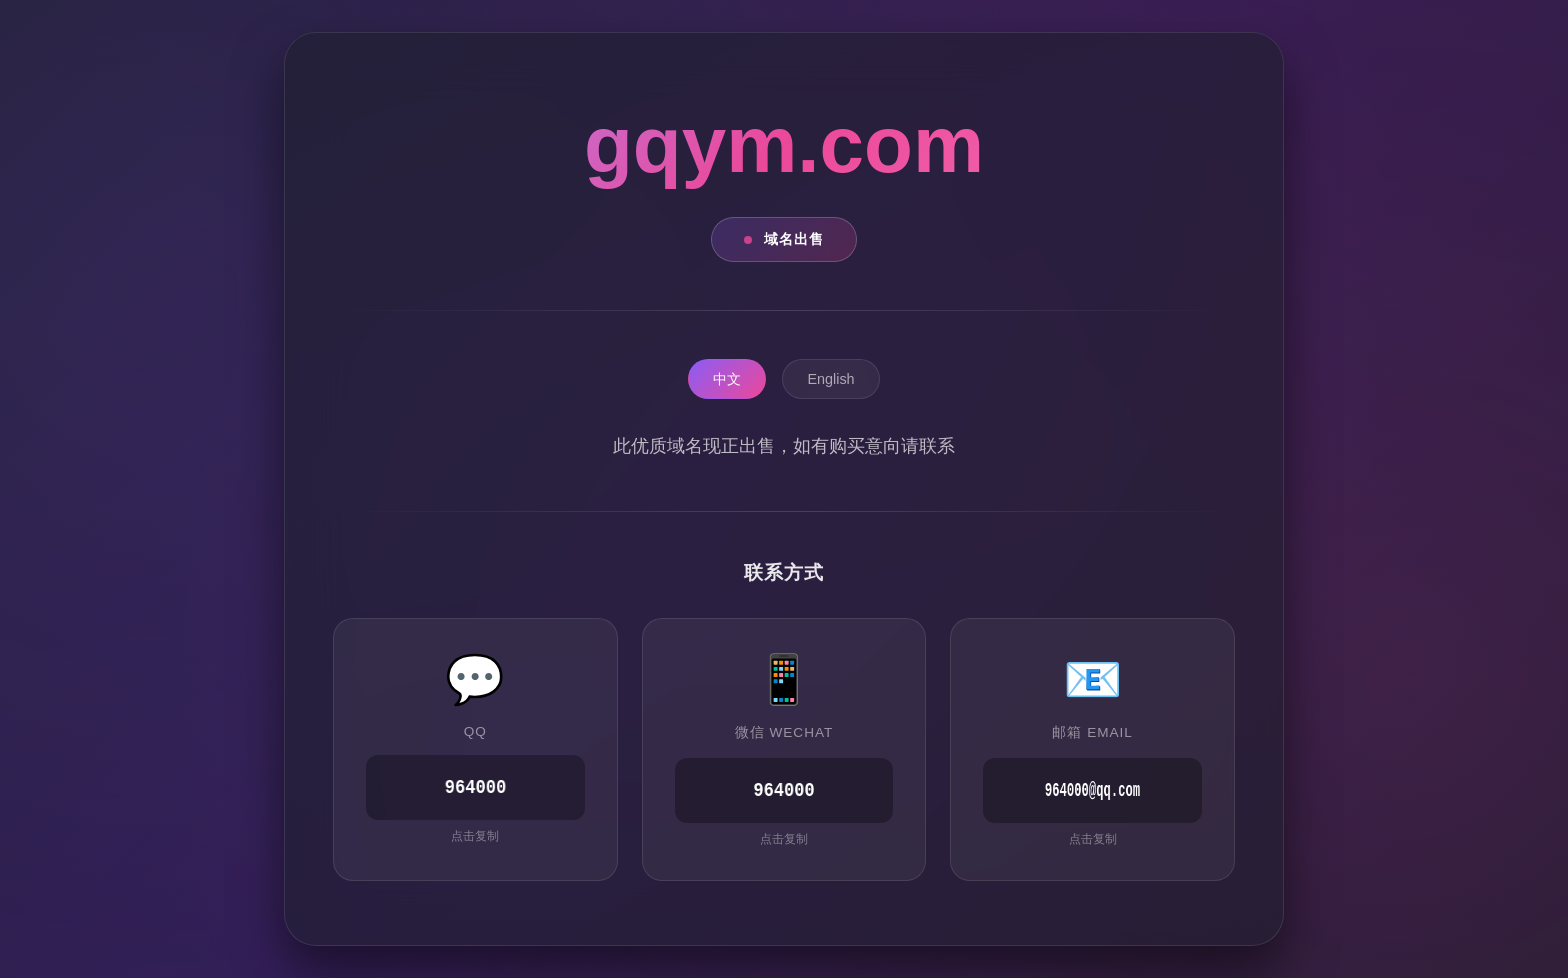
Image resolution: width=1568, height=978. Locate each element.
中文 (727, 380)
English (830, 380)
